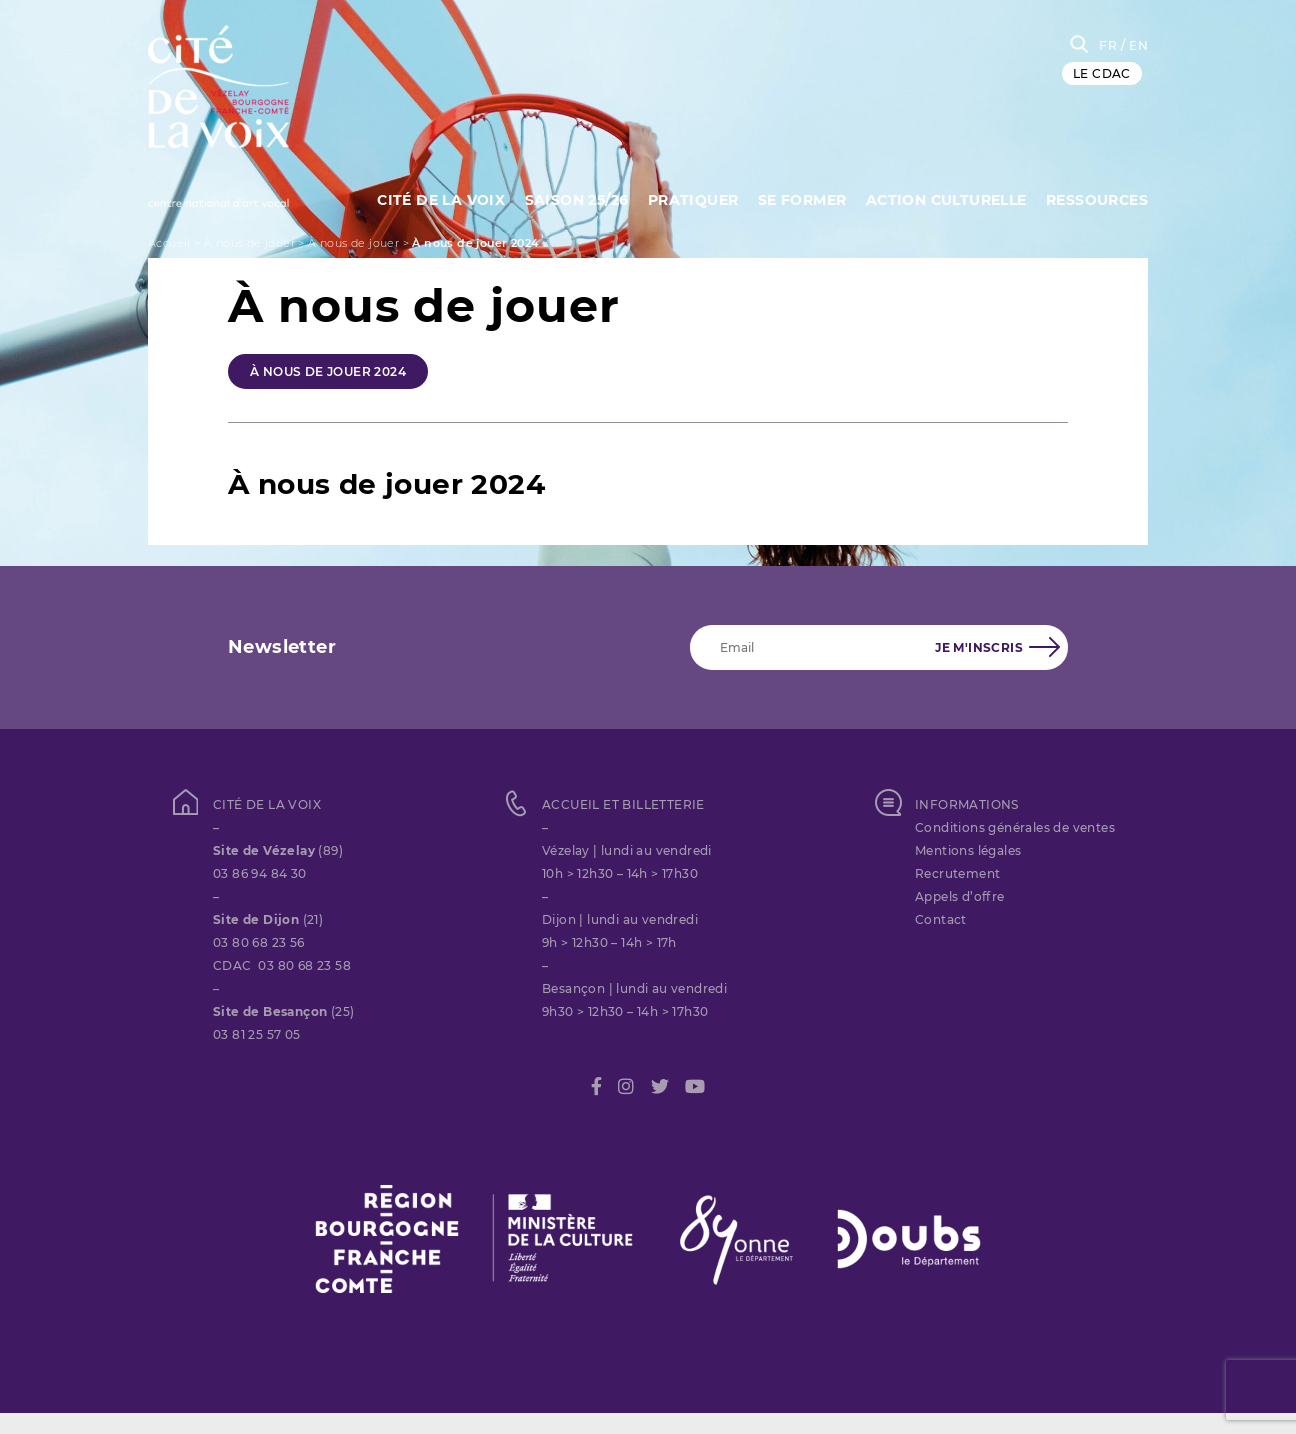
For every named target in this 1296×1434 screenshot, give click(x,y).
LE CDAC (1102, 73)
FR (1108, 45)
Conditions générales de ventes (1015, 827)
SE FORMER (802, 200)
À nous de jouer (249, 243)
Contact (941, 919)
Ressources (1097, 200)
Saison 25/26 (577, 200)
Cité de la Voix (441, 200)
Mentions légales (968, 850)
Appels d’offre (960, 896)
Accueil (169, 243)
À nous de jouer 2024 (328, 371)
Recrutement (957, 873)
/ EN (1134, 45)
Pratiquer (693, 200)
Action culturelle (946, 200)
